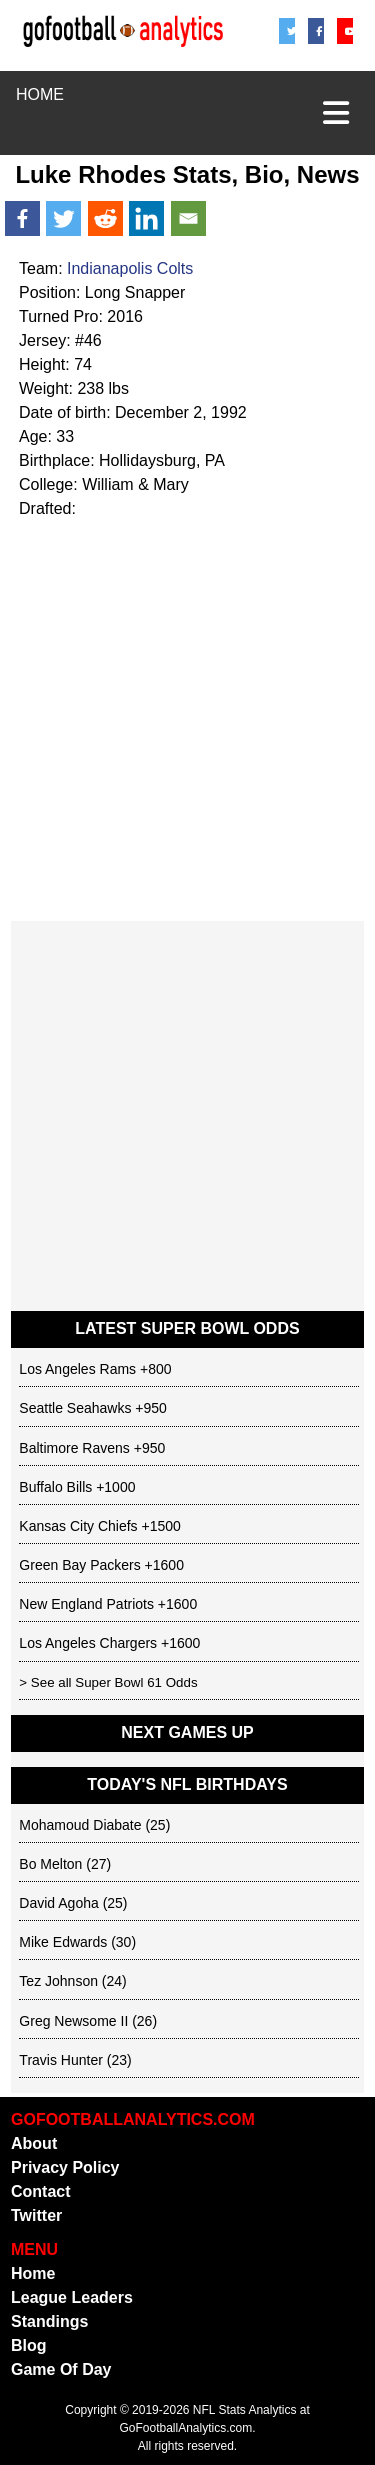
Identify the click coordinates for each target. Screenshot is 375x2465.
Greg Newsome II (73, 2021)
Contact (41, 2191)
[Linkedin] (146, 218)
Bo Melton (50, 1864)
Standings (49, 2321)
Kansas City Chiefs (78, 1526)
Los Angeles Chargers (88, 1643)
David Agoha (58, 1903)
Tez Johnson (58, 1981)
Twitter (36, 2215)
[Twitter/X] (287, 31)
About (34, 2143)
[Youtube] (345, 31)
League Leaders (72, 2297)
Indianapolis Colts (130, 268)
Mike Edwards (63, 1942)
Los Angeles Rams (77, 1369)
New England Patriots (86, 1604)
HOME (40, 94)
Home (33, 2273)
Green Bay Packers (79, 1565)
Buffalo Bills (55, 1487)
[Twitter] (63, 218)
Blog (29, 2345)
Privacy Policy (65, 2167)
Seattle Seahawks (75, 1408)
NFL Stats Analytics (245, 2410)
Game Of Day (61, 2369)
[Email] (188, 218)
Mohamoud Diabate (80, 1825)
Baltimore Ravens (74, 1448)
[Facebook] (316, 31)
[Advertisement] (187, 718)
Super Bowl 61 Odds (136, 1682)
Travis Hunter (61, 2060)
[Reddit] (105, 218)
